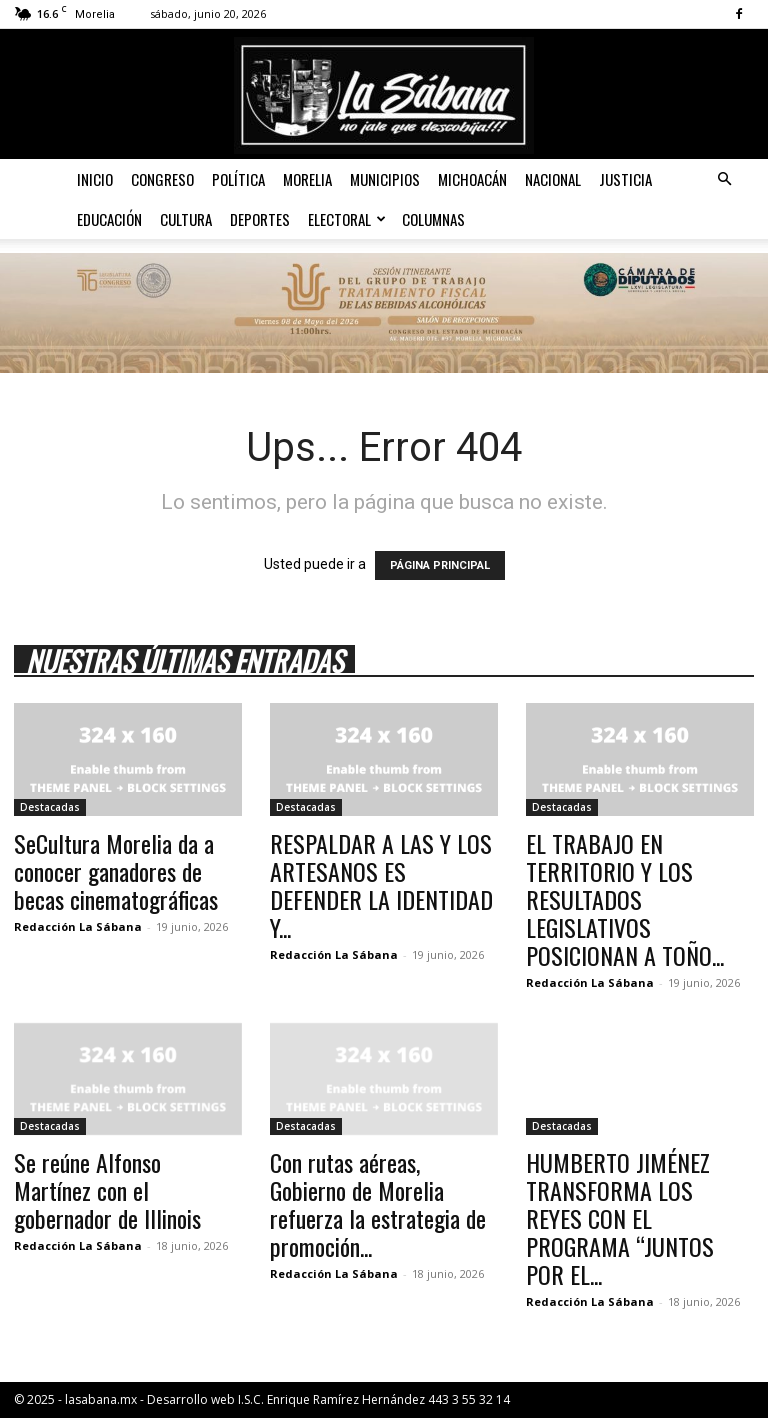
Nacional (553, 179)
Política (238, 179)
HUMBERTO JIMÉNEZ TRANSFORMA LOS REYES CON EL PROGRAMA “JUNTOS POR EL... (620, 1218)
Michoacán (472, 179)
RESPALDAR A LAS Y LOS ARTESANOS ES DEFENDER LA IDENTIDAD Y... (381, 885)
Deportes (260, 219)
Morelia (307, 179)
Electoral (347, 219)
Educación (109, 219)
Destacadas (50, 807)
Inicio (95, 179)
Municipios (385, 179)
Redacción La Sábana (78, 926)
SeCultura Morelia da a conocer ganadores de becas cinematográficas (116, 871)
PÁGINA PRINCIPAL (440, 565)
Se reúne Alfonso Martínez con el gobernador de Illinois (107, 1190)
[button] (724, 179)
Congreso (162, 179)
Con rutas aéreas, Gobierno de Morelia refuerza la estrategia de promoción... (378, 1204)
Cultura (186, 219)
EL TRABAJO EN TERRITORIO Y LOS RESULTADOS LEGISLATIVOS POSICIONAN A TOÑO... (625, 899)
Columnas (433, 219)
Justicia (625, 179)
